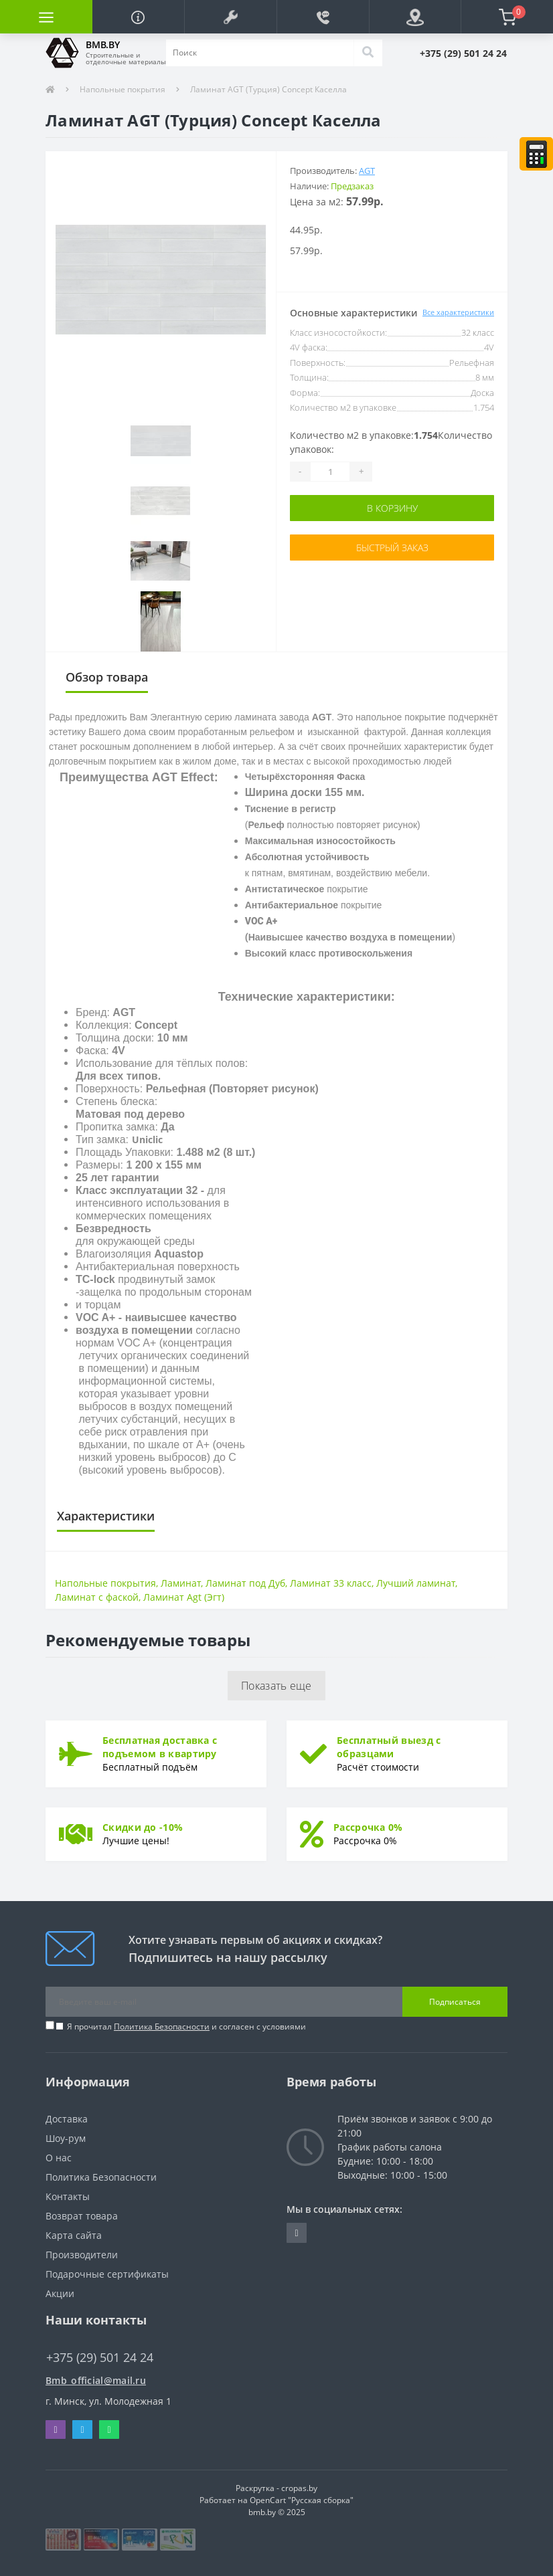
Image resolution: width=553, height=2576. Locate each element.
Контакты (68, 2196)
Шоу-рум (66, 2138)
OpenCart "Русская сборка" (301, 2500)
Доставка (67, 2118)
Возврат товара (82, 2215)
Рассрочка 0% (368, 1827)
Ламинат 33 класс (331, 1583)
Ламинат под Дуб (245, 1583)
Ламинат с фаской (97, 1597)
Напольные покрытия (122, 89)
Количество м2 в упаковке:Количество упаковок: (391, 442)
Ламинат (181, 1583)
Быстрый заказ (392, 547)
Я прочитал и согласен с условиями (186, 2026)
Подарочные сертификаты (107, 2274)
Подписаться (455, 2001)
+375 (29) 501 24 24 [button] (99, 2357)
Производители (82, 2254)
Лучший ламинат (415, 1583)
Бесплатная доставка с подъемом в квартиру (159, 1747)
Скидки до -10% (142, 1827)
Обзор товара (107, 677)
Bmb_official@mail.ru (96, 2380)
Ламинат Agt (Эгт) (183, 1597)
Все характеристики (458, 312)
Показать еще (276, 1685)
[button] (230, 16)
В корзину (392, 508)
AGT (367, 171)
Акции (60, 2293)
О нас (59, 2157)
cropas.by (299, 2488)
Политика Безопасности (162, 2026)
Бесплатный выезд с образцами (389, 1747)
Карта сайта (74, 2235)
